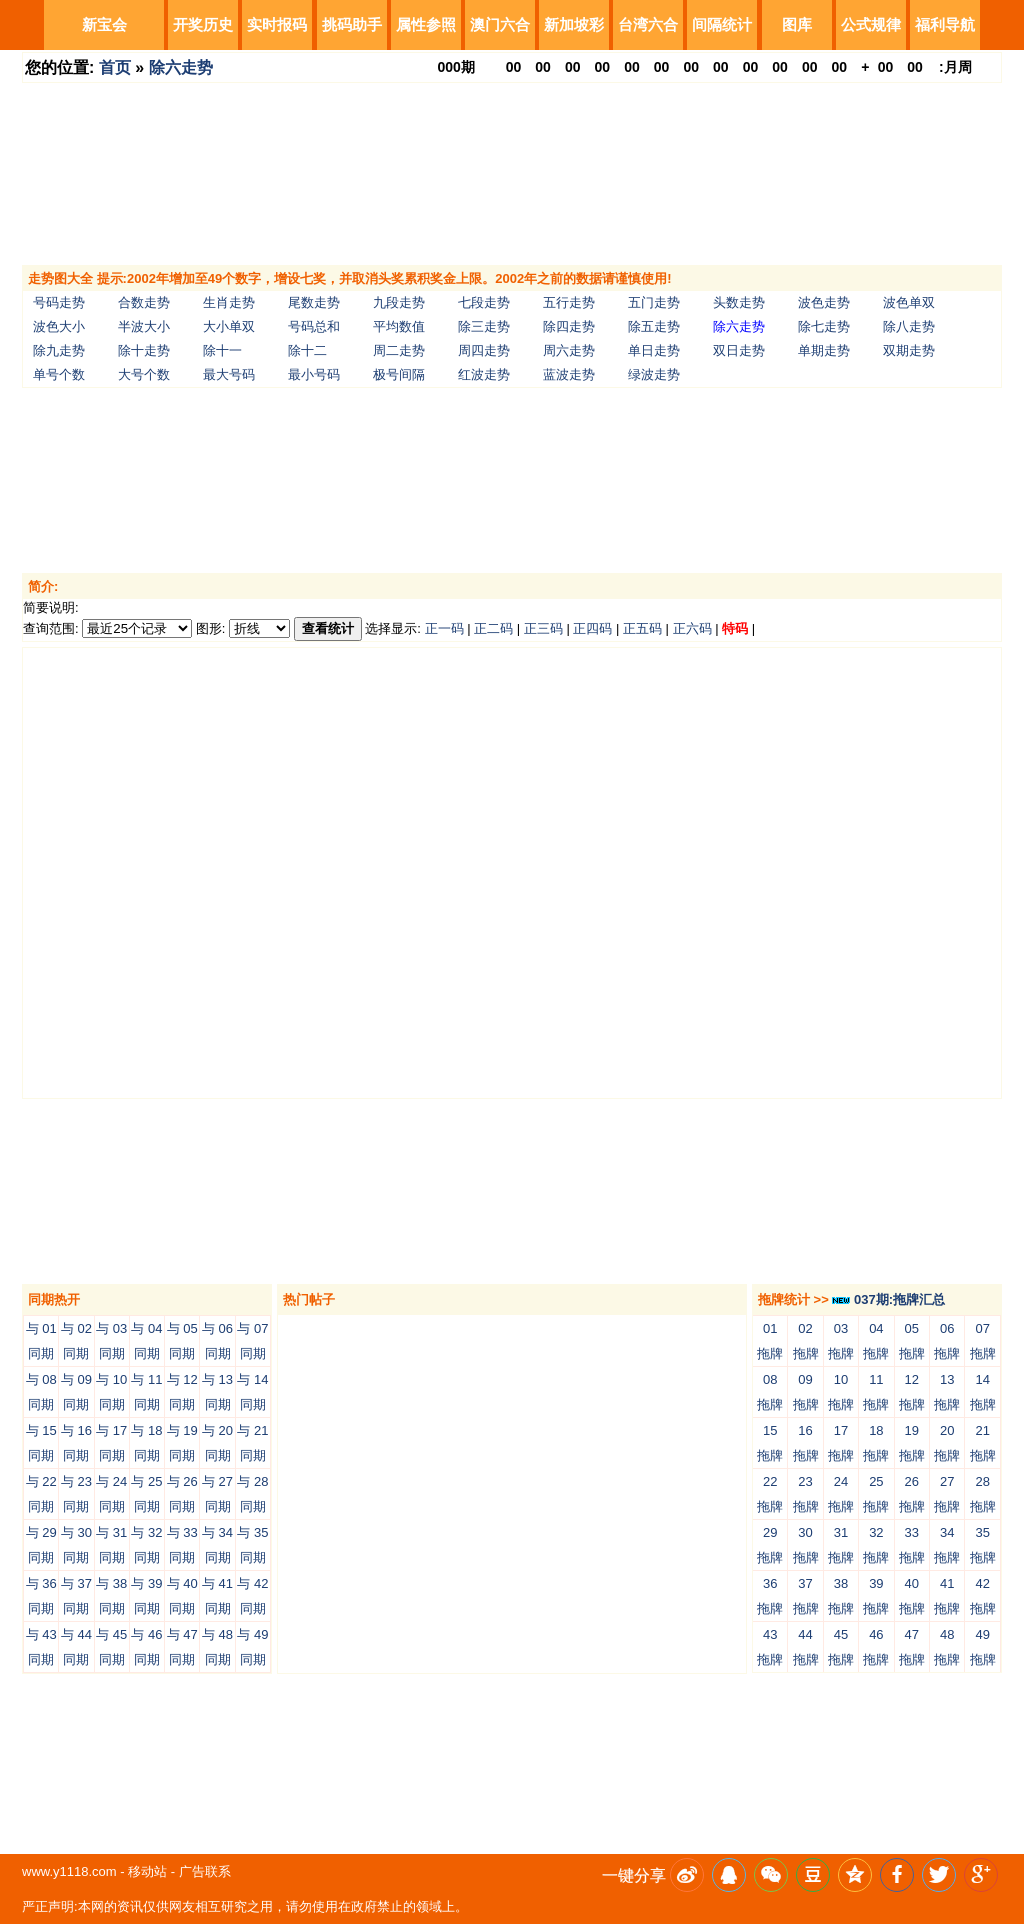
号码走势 (59, 302)
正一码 (444, 628)
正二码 (493, 628)
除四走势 (569, 326)
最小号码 (314, 374)
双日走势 (739, 350)
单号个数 (59, 374)
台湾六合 (648, 24)
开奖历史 (203, 24)
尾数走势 (314, 302)
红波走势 (484, 374)
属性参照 (426, 24)
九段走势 (399, 302)
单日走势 (654, 350)
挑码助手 (352, 24)
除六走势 (181, 67)
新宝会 (104, 24)
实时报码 (277, 24)
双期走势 (909, 350)
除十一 (222, 350)
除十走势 (144, 350)
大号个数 (144, 374)
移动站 (147, 1871)
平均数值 (399, 326)
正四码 (592, 628)
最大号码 (229, 374)
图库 (797, 24)
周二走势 (399, 350)
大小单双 (229, 326)
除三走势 (484, 326)
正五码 (642, 628)
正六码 (692, 628)
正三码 (543, 628)
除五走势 (654, 326)
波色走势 (824, 302)
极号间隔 (399, 374)
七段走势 (484, 302)
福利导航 (945, 24)
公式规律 (871, 24)
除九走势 (59, 350)
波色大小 (59, 326)
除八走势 (909, 326)
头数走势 (739, 302)
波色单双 (909, 302)
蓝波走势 (569, 374)
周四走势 (484, 350)
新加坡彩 (574, 24)
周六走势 (569, 350)
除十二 (307, 350)
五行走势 (569, 302)
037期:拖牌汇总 (888, 1299)
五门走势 (654, 302)
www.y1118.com (69, 1871)
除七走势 (824, 326)
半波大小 (144, 326)
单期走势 (824, 350)
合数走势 (144, 302)
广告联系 (205, 1871)
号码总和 (314, 326)
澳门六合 (500, 24)
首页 (115, 67)
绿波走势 (654, 374)
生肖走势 (229, 302)
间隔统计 (722, 24)
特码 (735, 628)
